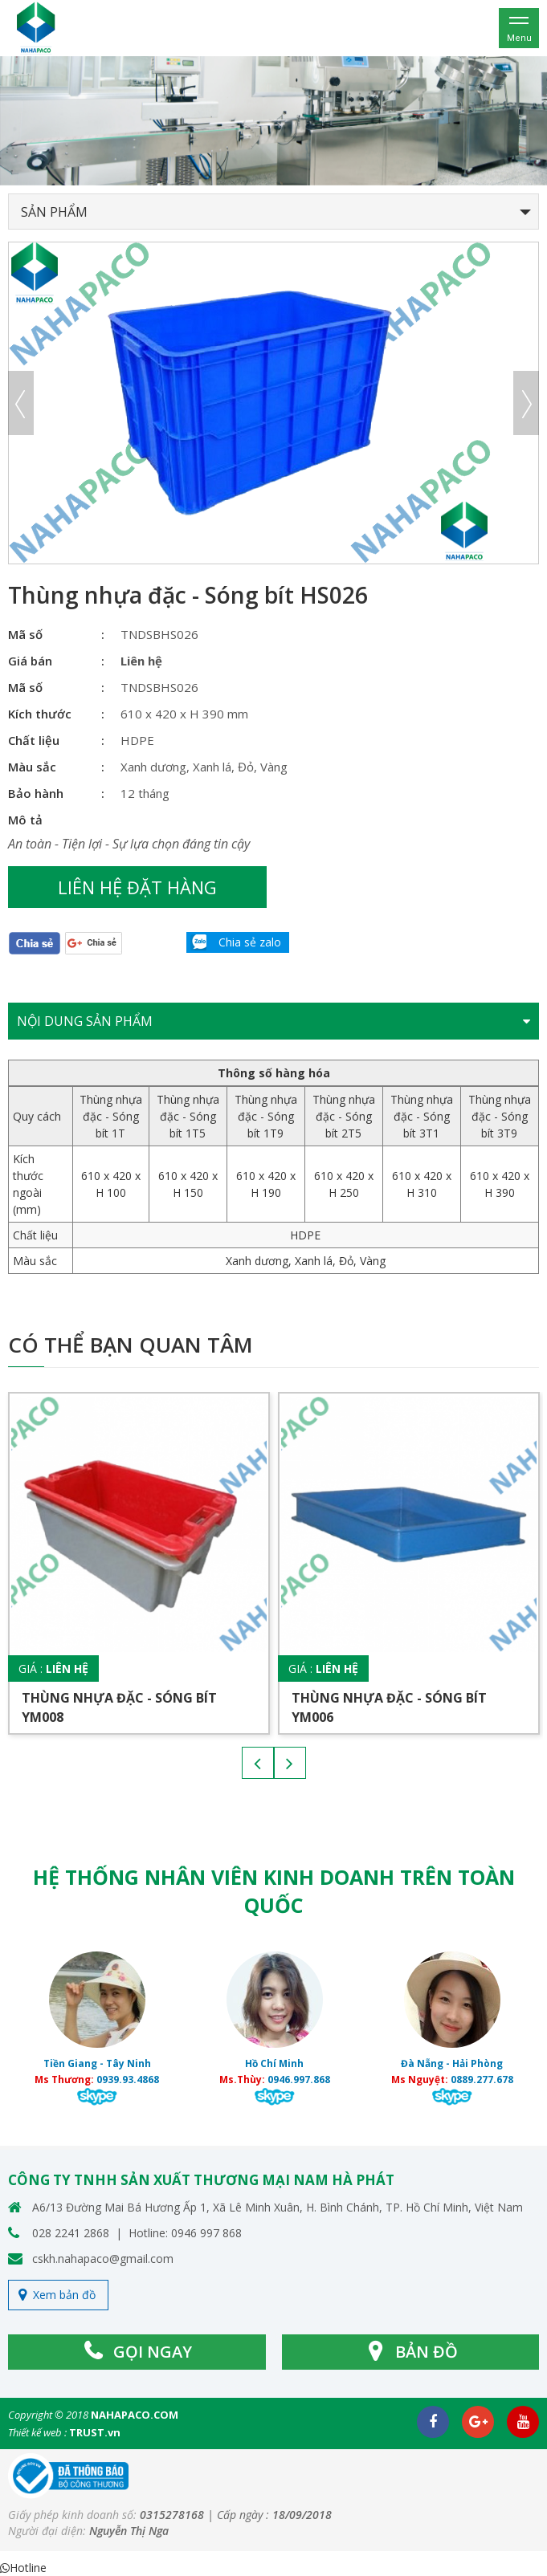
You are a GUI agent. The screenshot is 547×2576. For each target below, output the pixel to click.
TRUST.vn (94, 2432)
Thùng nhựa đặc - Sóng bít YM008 (119, 1707)
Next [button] (526, 403)
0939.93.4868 (127, 2079)
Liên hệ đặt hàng (137, 887)
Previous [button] (21, 403)
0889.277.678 (482, 2079)
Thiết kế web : (37, 2432)
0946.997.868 (298, 2079)
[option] (273, 120)
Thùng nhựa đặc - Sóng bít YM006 (389, 1707)
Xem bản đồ (64, 2294)
